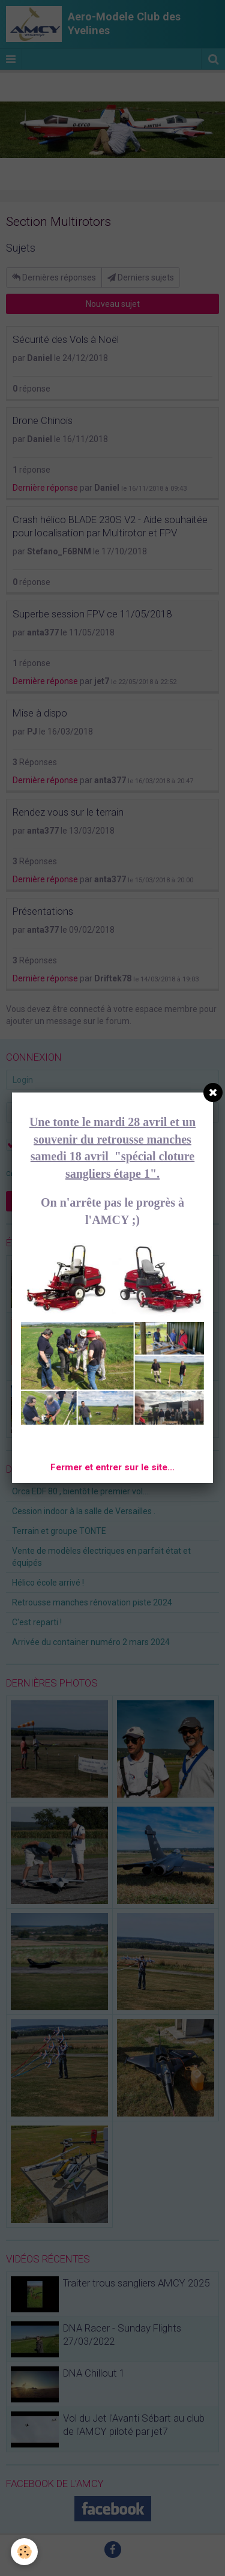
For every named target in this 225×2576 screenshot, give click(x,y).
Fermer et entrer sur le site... (112, 1467)
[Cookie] (24, 2551)
